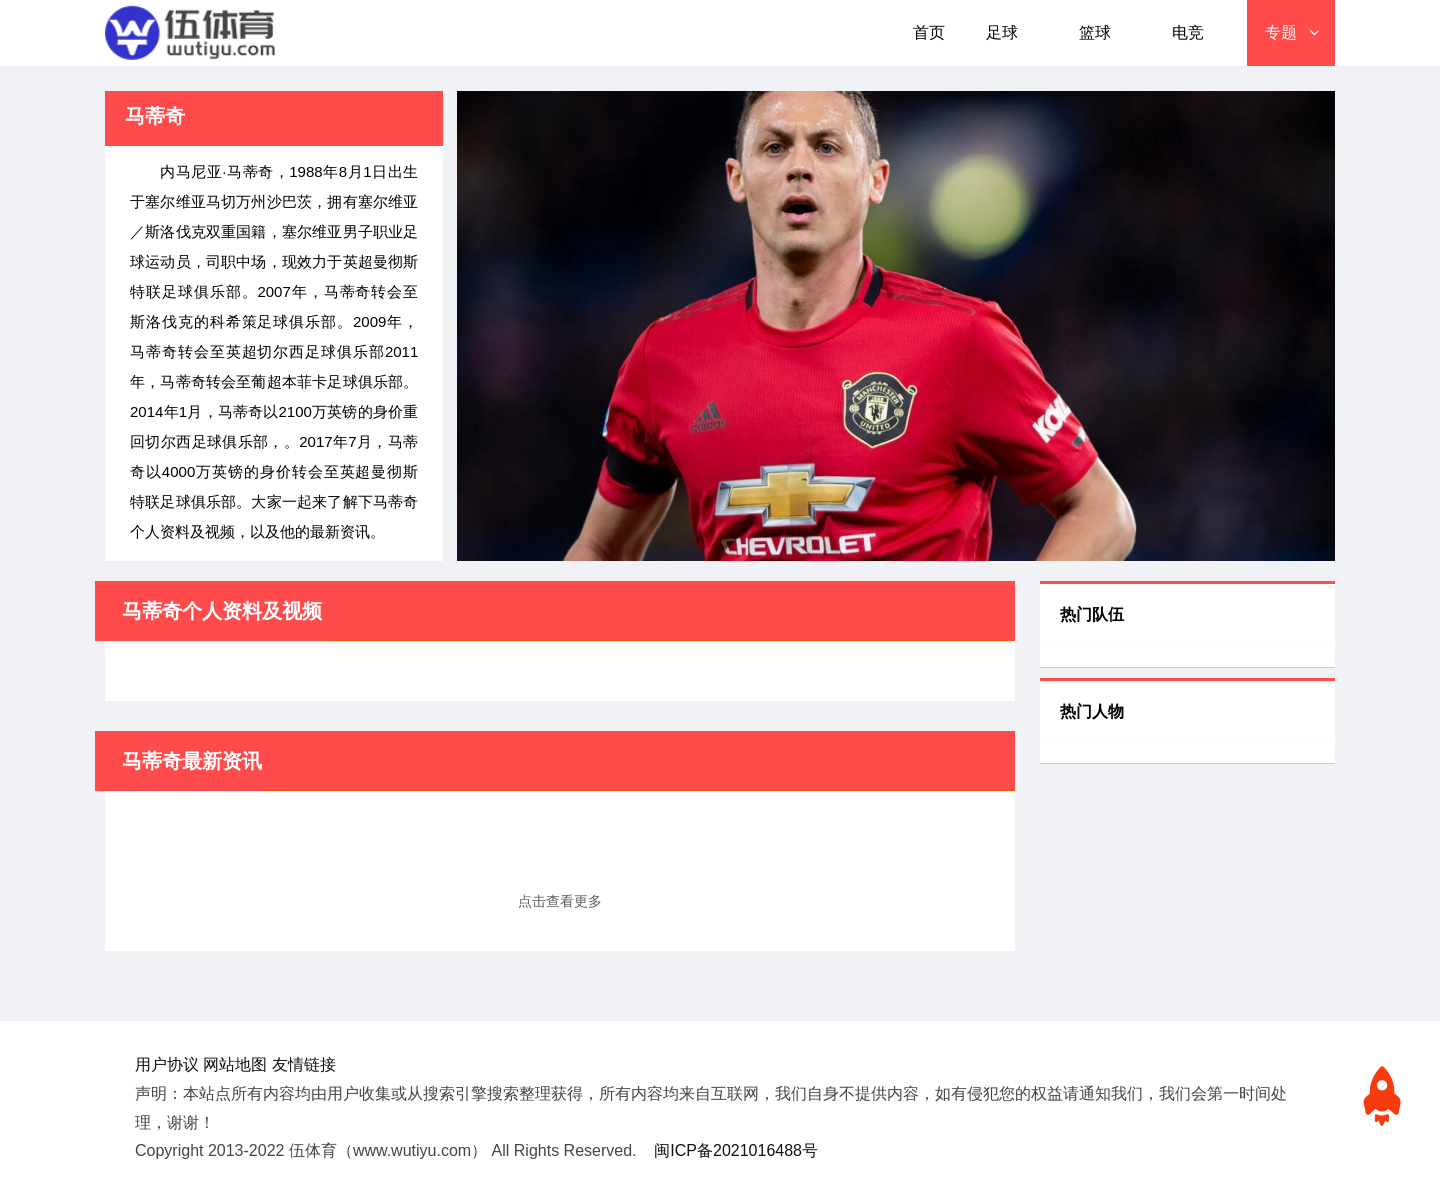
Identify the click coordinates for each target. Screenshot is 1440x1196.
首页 (929, 32)
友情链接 (304, 1064)
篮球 (1095, 32)
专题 (1281, 32)
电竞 (1188, 32)
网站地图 (235, 1064)
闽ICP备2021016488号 (736, 1150)
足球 (1002, 32)
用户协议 (167, 1064)
